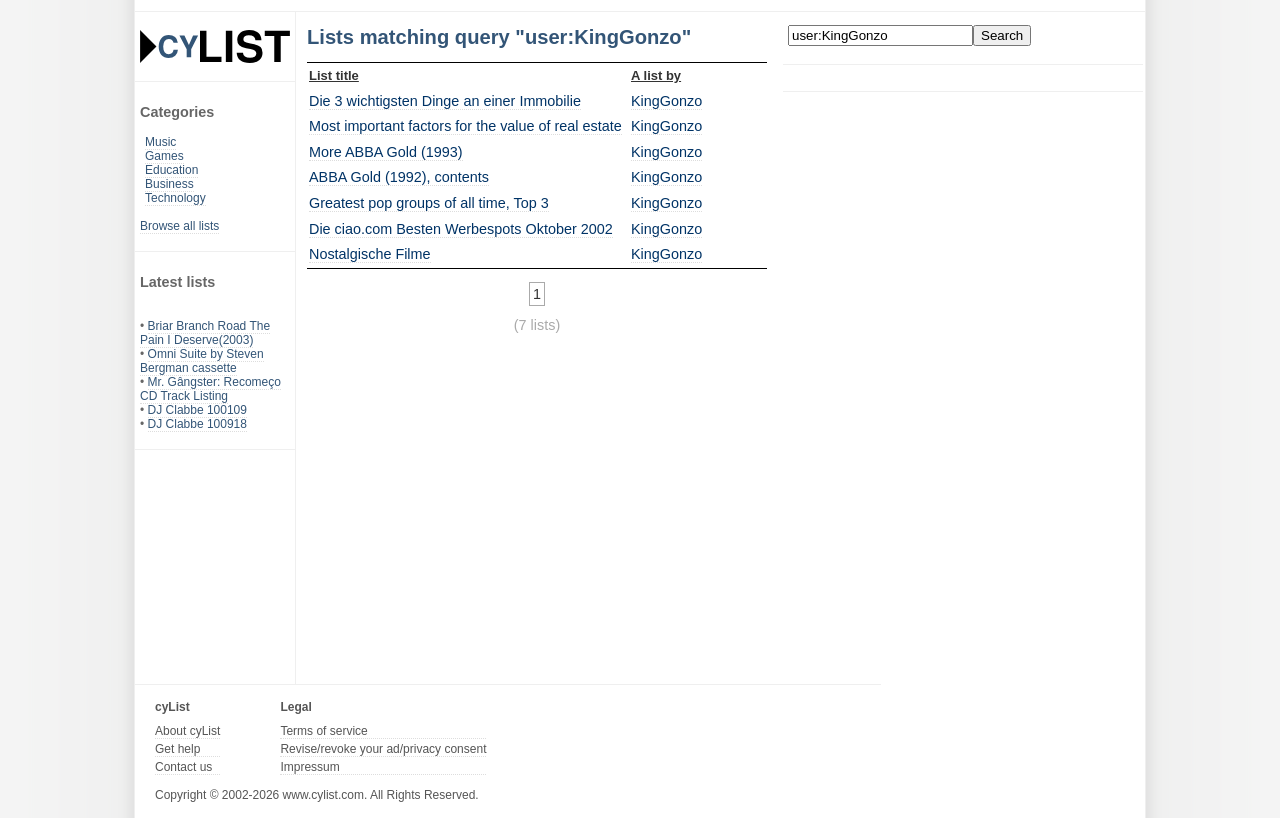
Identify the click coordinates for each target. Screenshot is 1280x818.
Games (164, 156)
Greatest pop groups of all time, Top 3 (429, 203)
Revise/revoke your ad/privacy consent (383, 749)
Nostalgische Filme (370, 254)
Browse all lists (179, 226)
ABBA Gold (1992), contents (399, 177)
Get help (177, 749)
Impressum (309, 767)
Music (160, 142)
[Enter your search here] (880, 35)
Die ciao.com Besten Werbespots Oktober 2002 (461, 229)
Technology (175, 198)
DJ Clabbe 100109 (197, 410)
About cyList (187, 731)
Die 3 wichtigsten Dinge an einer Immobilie (445, 101)
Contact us (183, 767)
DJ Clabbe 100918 (197, 424)
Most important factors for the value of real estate (465, 126)
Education (171, 170)
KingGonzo (666, 101)
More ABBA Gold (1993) (386, 152)
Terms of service (323, 731)
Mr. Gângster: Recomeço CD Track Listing (210, 389)
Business (169, 184)
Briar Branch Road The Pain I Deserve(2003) (205, 333)
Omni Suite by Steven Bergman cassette (202, 361)
